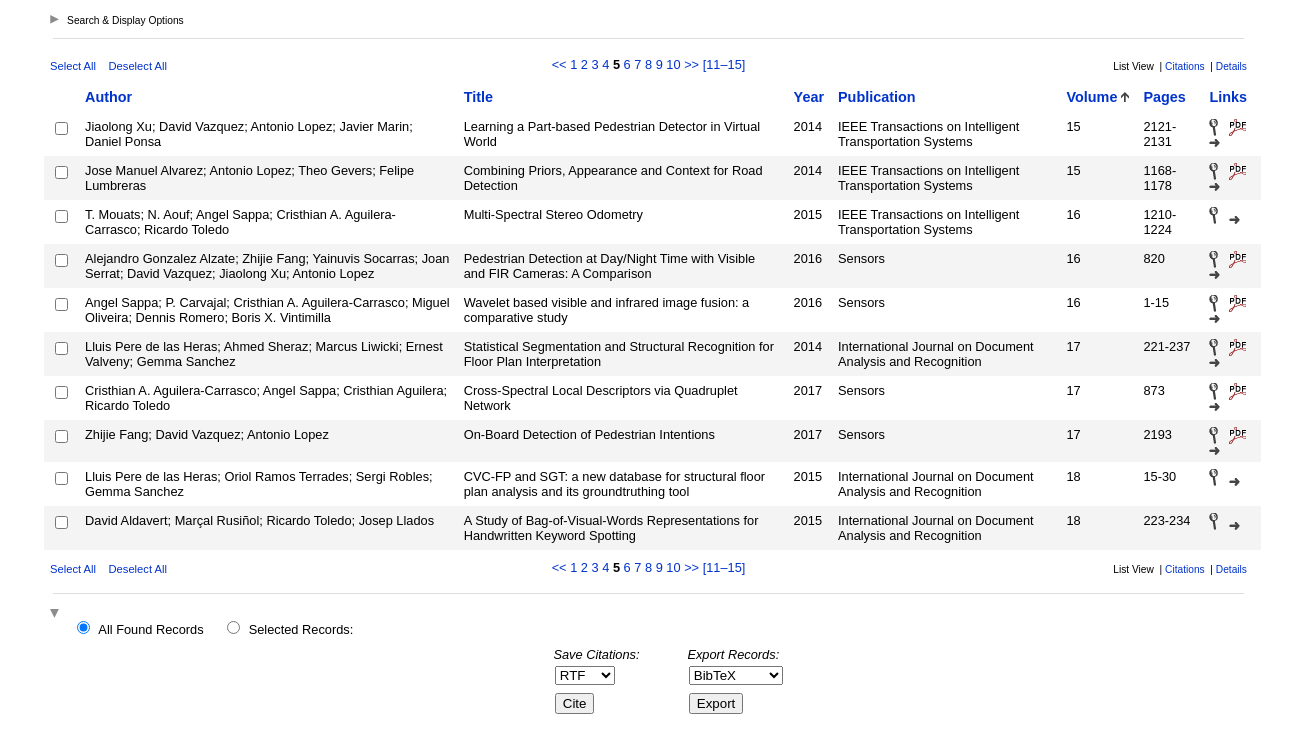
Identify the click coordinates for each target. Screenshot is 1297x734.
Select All (73, 66)
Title (478, 97)
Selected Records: (301, 629)
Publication (877, 97)
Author (108, 97)
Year (809, 97)
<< (559, 64)
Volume (1092, 97)
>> (691, 64)
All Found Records (150, 629)
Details (1231, 66)
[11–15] (724, 64)
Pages (1164, 97)
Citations (1185, 66)
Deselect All (138, 66)
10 (673, 64)
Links (1228, 97)
